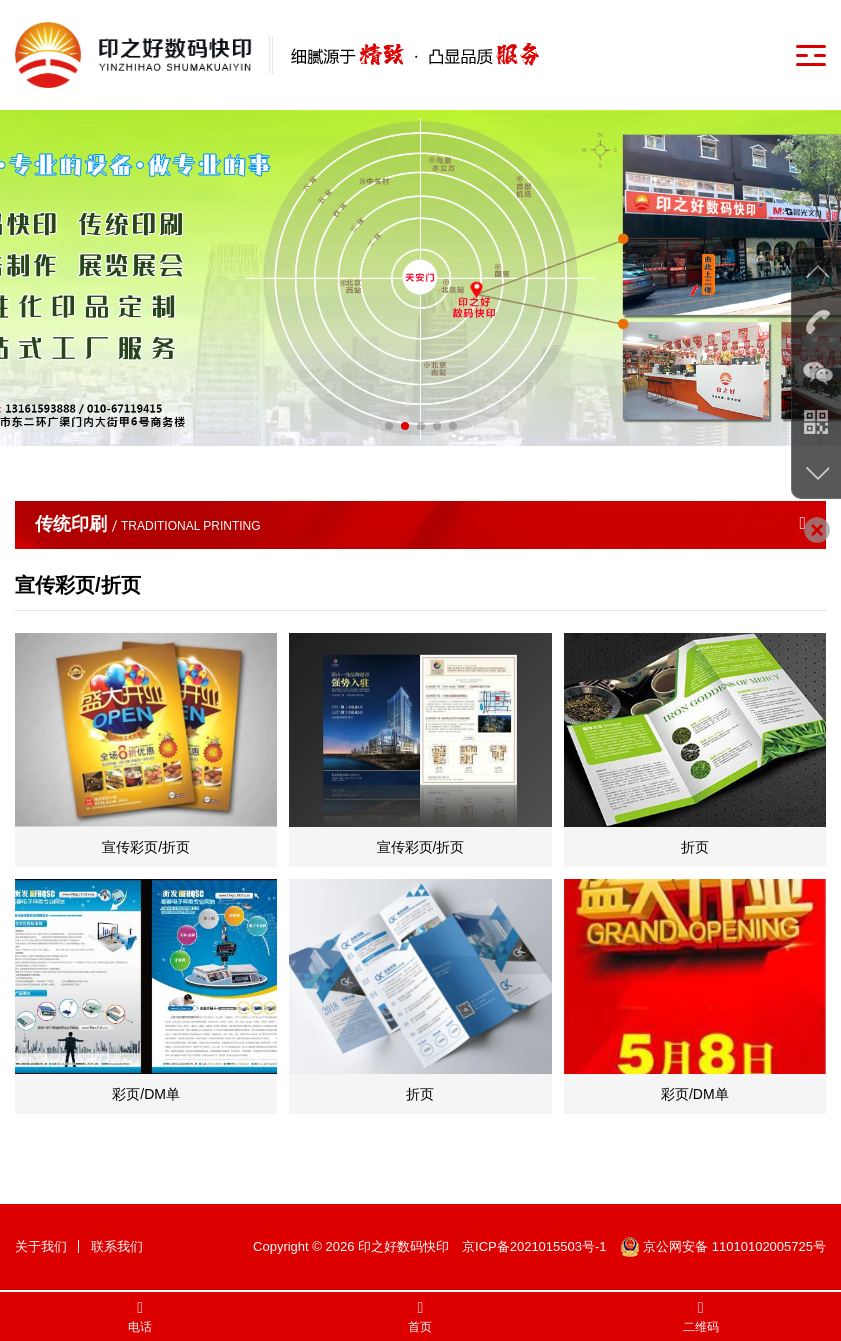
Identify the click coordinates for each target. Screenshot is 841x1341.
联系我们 (117, 1246)
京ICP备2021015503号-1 (534, 1246)
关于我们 (41, 1246)
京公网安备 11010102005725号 (723, 1246)
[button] (389, 426)
